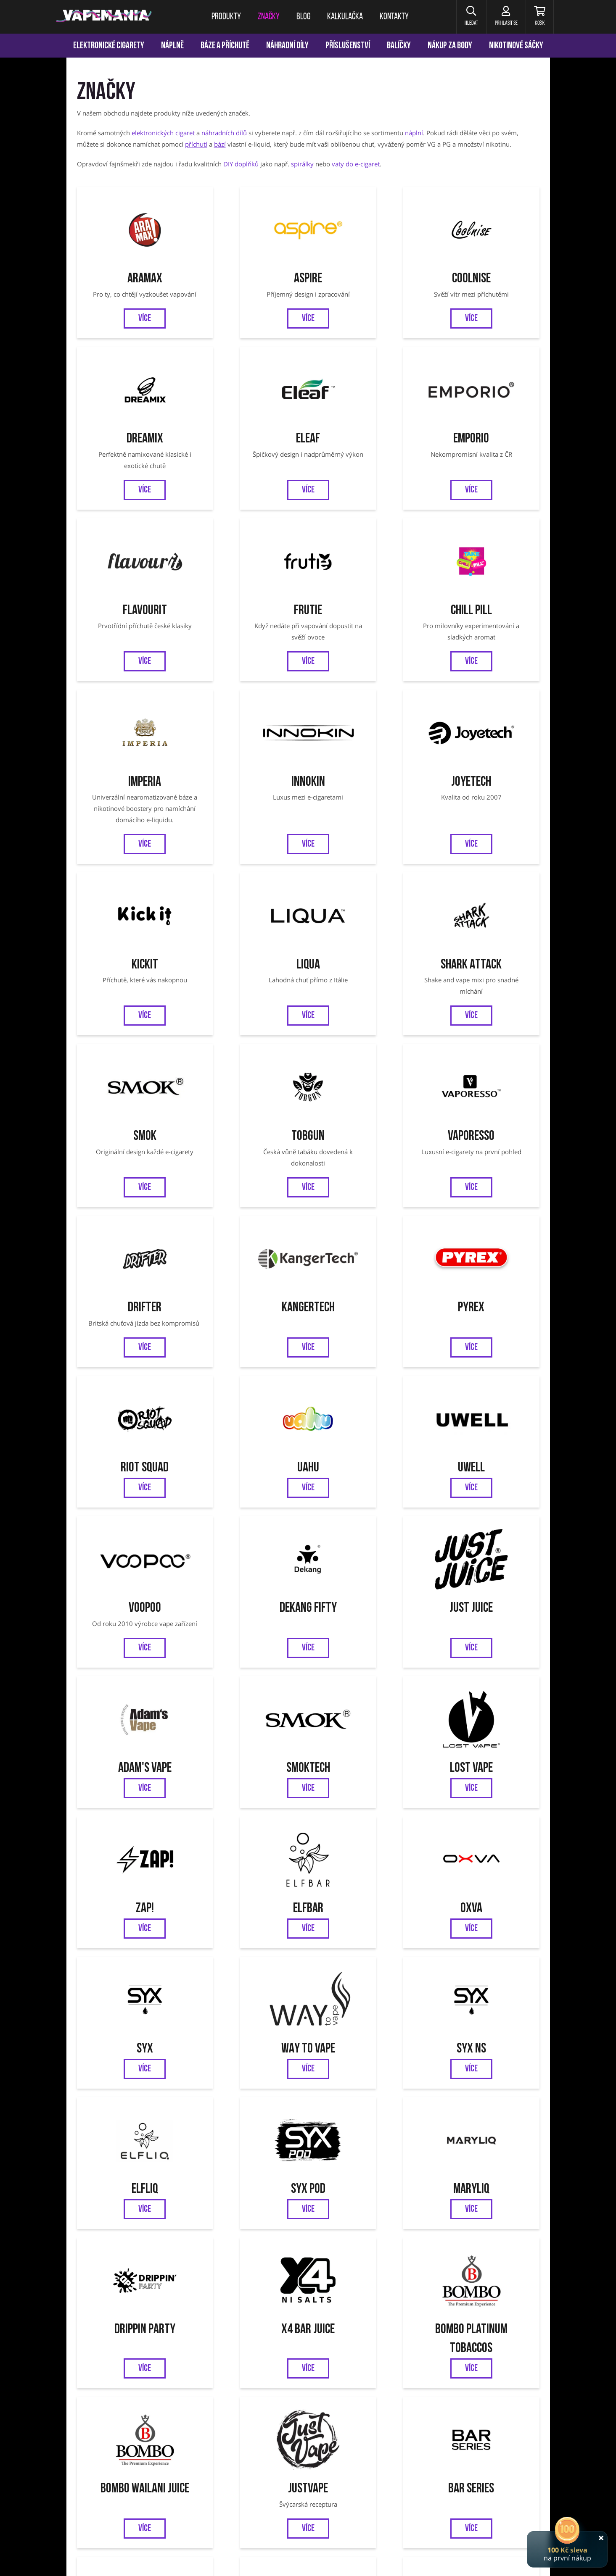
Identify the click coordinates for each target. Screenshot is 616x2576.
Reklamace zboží (441, 2270)
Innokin (366, 580)
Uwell (483, 1064)
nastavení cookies (217, 2558)
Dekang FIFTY (249, 1190)
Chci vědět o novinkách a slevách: (207, 2190)
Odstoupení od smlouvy (375, 2270)
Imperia (249, 580)
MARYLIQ (367, 1600)
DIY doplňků (241, 164)
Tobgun (132, 906)
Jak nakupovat (312, 2270)
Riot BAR (366, 1873)
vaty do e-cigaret (356, 164)
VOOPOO (467, 2375)
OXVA (132, 1474)
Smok (483, 748)
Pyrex (132, 1064)
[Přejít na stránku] (33, 397)
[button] (469, 17)
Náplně (172, 46)
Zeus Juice (249, 1873)
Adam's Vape (483, 1190)
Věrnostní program (144, 2270)
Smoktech (132, 1348)
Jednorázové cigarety (310, 2375)
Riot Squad (249, 1064)
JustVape (484, 1727)
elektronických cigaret (163, 133)
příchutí (196, 144)
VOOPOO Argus (361, 2375)
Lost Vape (249, 1348)
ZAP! (366, 1348)
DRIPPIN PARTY (483, 1600)
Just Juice (366, 1190)
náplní (414, 133)
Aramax (132, 265)
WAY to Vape (367, 1474)
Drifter (366, 906)
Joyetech (484, 580)
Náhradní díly (287, 46)
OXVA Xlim (401, 2375)
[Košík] (539, 17)
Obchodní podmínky (254, 2270)
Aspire (249, 265)
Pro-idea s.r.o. (520, 2558)
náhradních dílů (224, 133)
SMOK (214, 2375)
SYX (249, 1474)
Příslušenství (347, 46)
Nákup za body (450, 46)
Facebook (279, 2232)
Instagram (336, 2232)
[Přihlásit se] (505, 17)
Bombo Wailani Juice (366, 1727)
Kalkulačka (199, 2270)
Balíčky (399, 46)
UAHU (367, 1064)
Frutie (484, 422)
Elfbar (483, 1348)
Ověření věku (494, 2270)
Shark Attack (366, 748)
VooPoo (132, 1190)
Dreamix (483, 265)
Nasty (483, 1873)
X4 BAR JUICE (132, 1727)
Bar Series (132, 1873)
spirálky (302, 164)
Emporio (249, 422)
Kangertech (483, 906)
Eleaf (132, 422)
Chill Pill (132, 580)
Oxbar (493, 2375)
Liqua (249, 748)
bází (220, 144)
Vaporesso (249, 906)
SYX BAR (132, 1999)
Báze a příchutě (225, 46)
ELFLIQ (132, 1600)
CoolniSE (366, 265)
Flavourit (366, 422)
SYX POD (249, 1600)
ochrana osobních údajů (160, 2558)
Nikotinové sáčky (516, 46)
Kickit (132, 748)
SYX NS (483, 1474)
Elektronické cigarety (108, 46)
